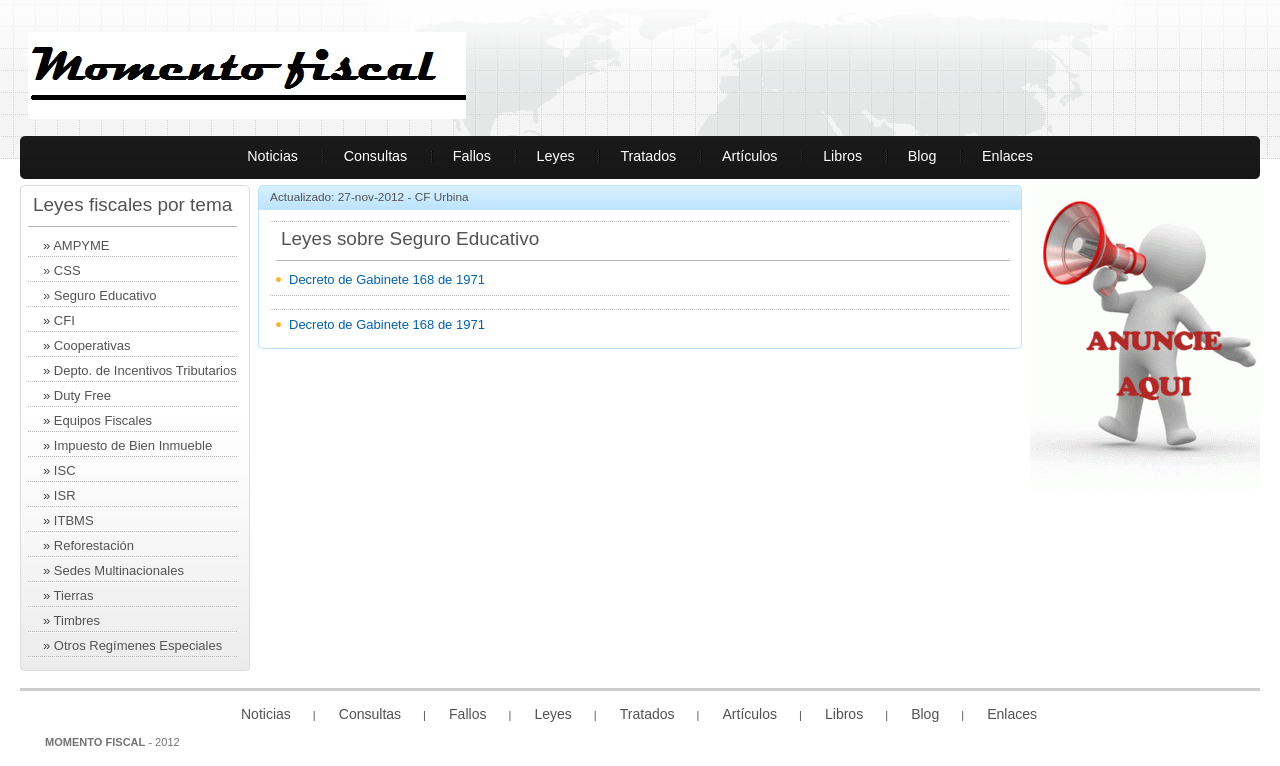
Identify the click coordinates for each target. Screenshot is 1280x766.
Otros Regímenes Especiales (138, 645)
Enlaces (1007, 156)
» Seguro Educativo (99, 295)
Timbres (77, 620)
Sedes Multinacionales (119, 570)
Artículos (750, 156)
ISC (65, 470)
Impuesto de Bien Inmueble (133, 445)
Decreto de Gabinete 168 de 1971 (387, 279)
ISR (65, 495)
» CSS (62, 270)
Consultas (376, 156)
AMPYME (81, 245)
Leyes (556, 156)
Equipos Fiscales (103, 420)
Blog (922, 156)
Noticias (272, 156)
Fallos (472, 156)
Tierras (71, 595)
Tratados (648, 156)
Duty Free (82, 395)
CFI (64, 320)
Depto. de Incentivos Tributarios (145, 370)
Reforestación (94, 545)
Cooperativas (92, 345)
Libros (842, 156)
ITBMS (74, 520)
